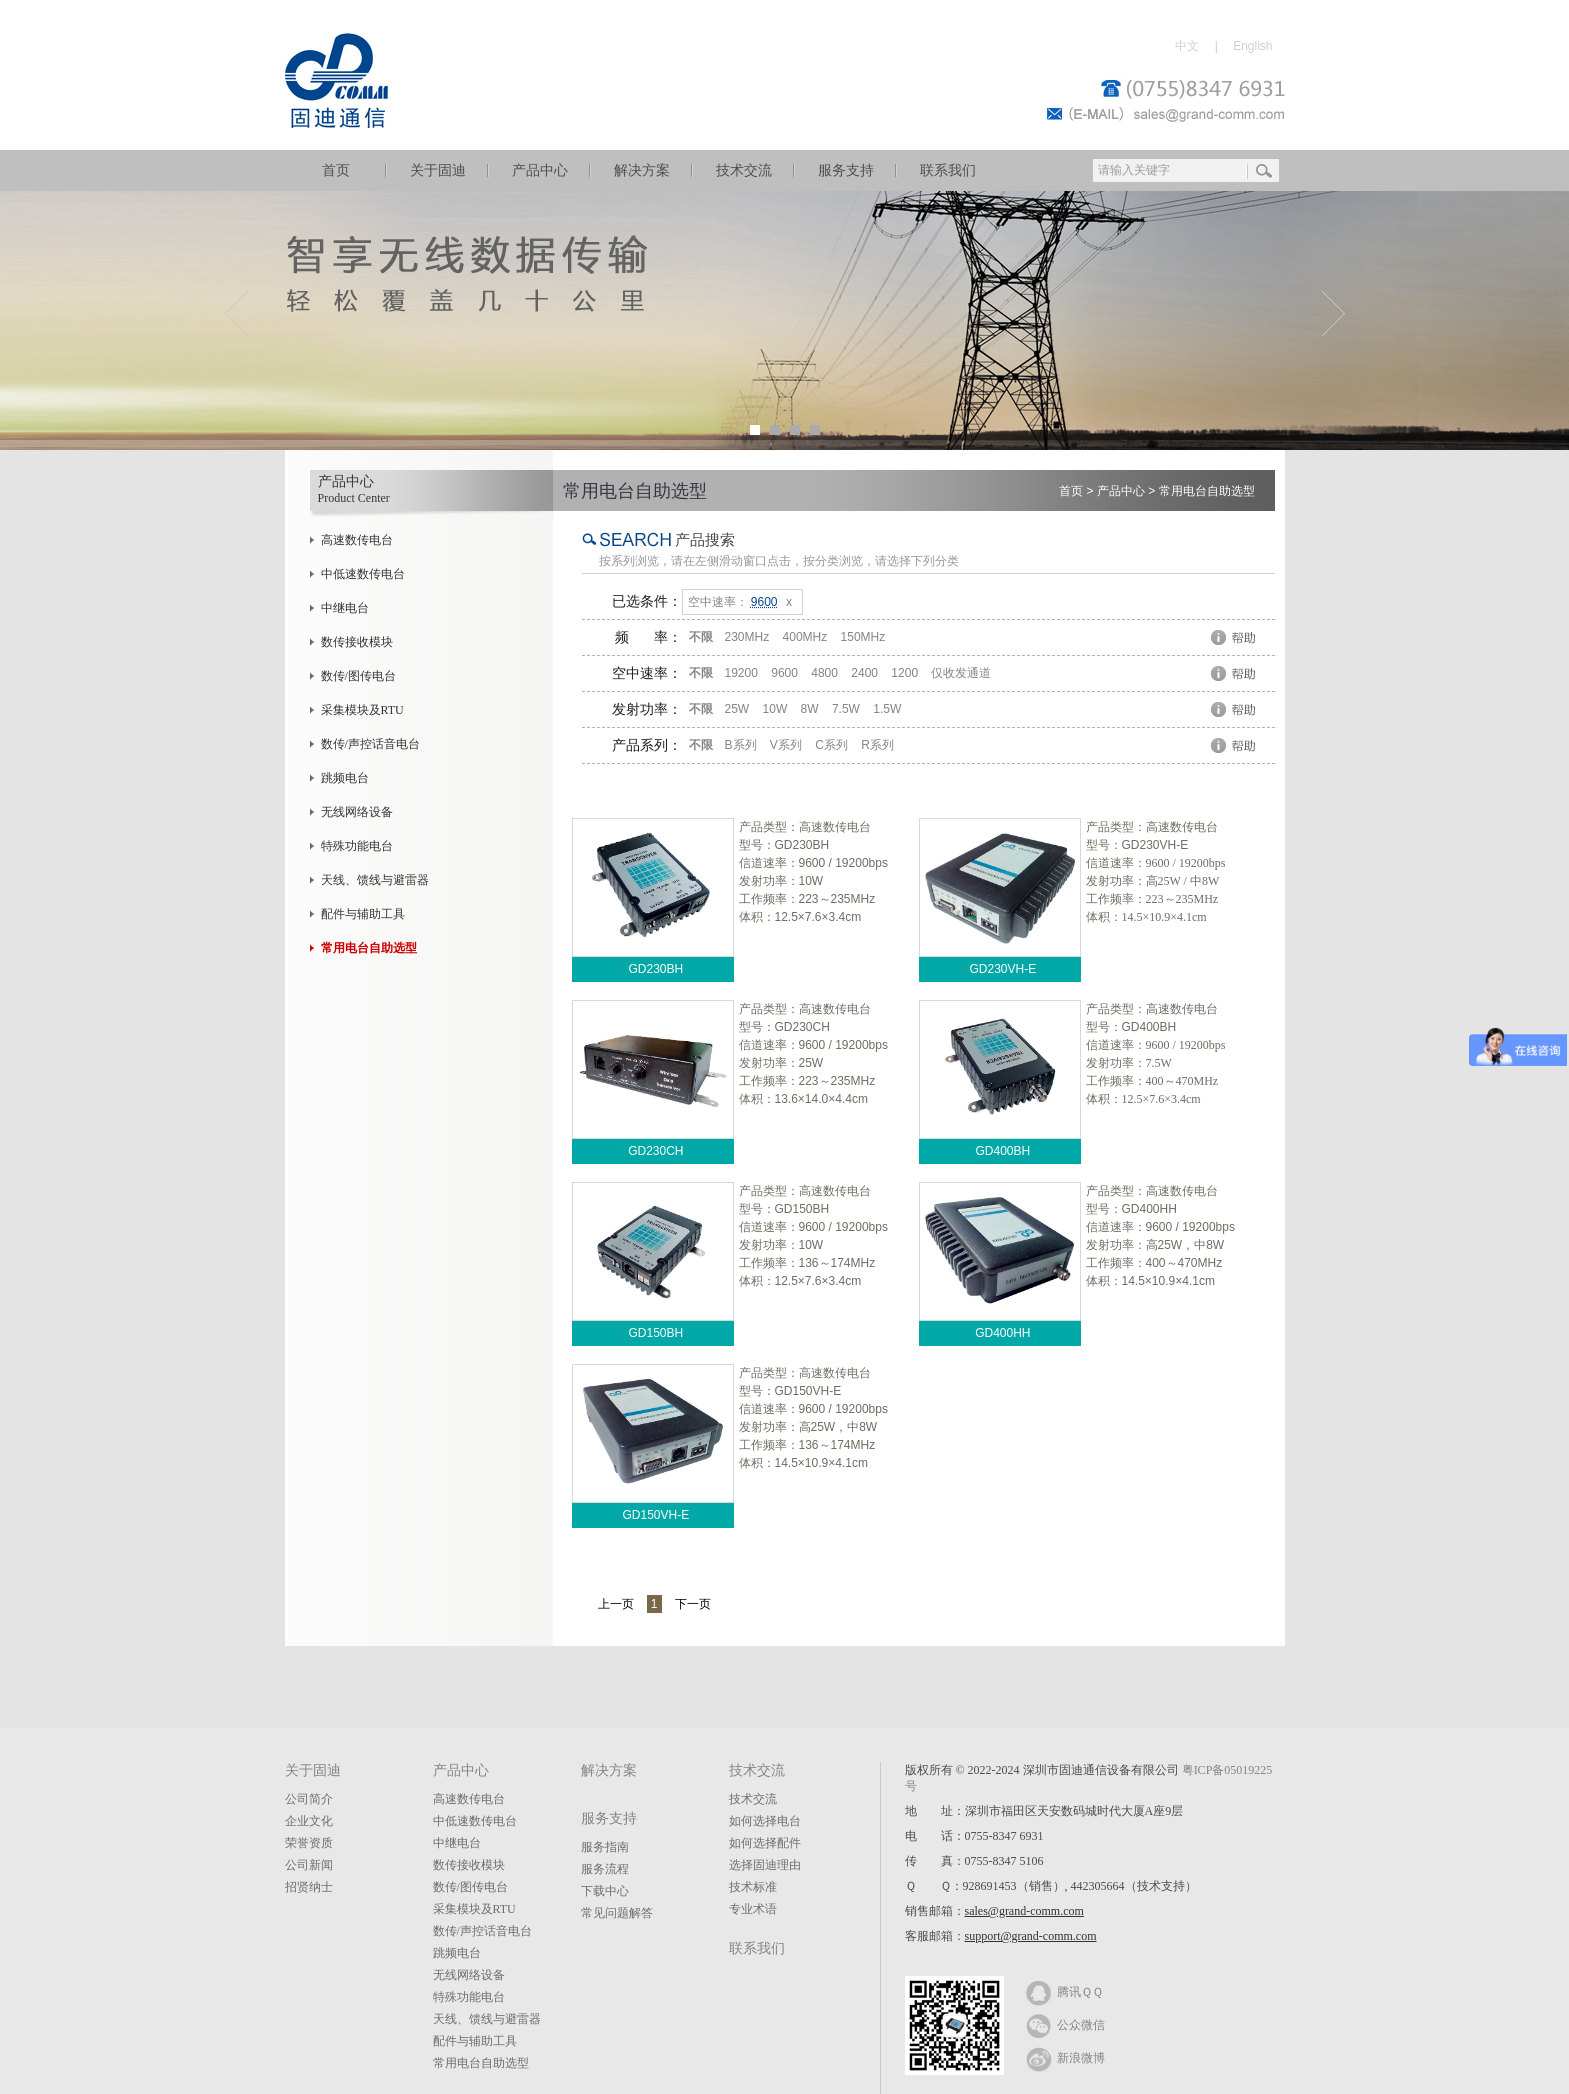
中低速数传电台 (363, 574)
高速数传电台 (357, 540)
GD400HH (1002, 1333)
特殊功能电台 (357, 846)
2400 (864, 673)
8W (810, 709)
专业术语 (753, 1909)
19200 (741, 673)
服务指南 (605, 1847)
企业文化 (309, 1821)
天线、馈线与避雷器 (375, 880)
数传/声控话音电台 (370, 744)
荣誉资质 (309, 1843)
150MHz (863, 637)
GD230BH (655, 969)
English (1252, 46)
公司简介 (309, 1799)
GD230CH (655, 1151)
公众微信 (1065, 2024)
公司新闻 (309, 1865)
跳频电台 (345, 778)
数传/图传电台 (358, 676)
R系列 (877, 745)
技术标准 (753, 1887)
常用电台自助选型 (1207, 491)
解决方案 (642, 170)
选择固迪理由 (765, 1865)
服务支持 (846, 170)
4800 (824, 673)
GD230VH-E (1002, 969)
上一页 (616, 1604)
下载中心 (605, 1891)
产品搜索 (705, 540)
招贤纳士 (309, 1887)
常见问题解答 (617, 1913)
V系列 (786, 745)
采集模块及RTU (362, 710)
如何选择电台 (765, 1821)
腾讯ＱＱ (1064, 1991)
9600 (784, 673)
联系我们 (948, 170)
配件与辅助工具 (363, 914)
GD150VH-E (655, 1515)
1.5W (887, 709)
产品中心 (540, 170)
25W (737, 709)
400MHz (805, 637)
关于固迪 (438, 170)
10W (775, 709)
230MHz (747, 637)
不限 (701, 637)
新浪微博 (1065, 2057)
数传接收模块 (357, 642)
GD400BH (1002, 1151)
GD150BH (655, 1333)
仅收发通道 (961, 673)
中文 (1187, 46)
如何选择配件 (765, 1843)
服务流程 (605, 1869)
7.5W (846, 709)
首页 (336, 170)
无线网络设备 (357, 812)
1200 (904, 673)
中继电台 (345, 608)
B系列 (741, 745)
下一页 (693, 1604)
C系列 (831, 745)
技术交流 (744, 170)
